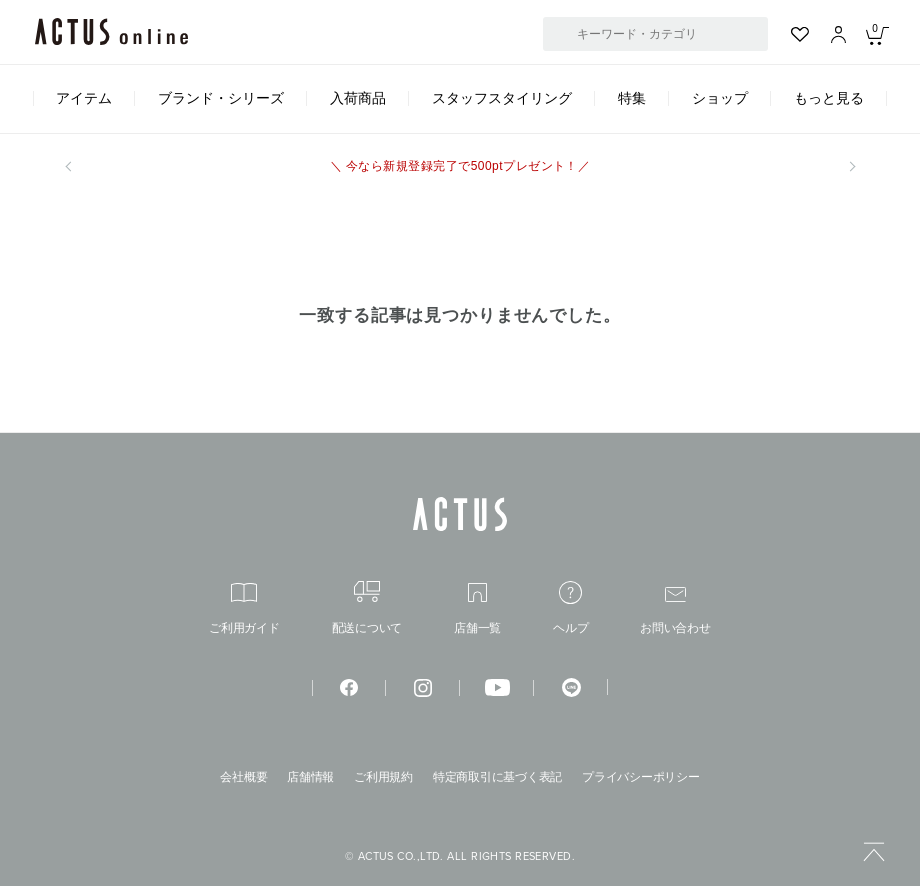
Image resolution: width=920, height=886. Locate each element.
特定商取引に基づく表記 (497, 777)
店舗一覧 (477, 608)
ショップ (720, 98)
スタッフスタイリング (502, 98)
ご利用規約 (383, 777)
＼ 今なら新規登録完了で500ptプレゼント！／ (460, 166)
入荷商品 (358, 98)
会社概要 (243, 777)
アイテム (84, 98)
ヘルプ (570, 607)
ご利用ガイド (244, 608)
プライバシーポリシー (641, 777)
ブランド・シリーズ (221, 98)
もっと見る (829, 98)
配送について (367, 607)
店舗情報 (310, 777)
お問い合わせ (675, 610)
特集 (632, 98)
